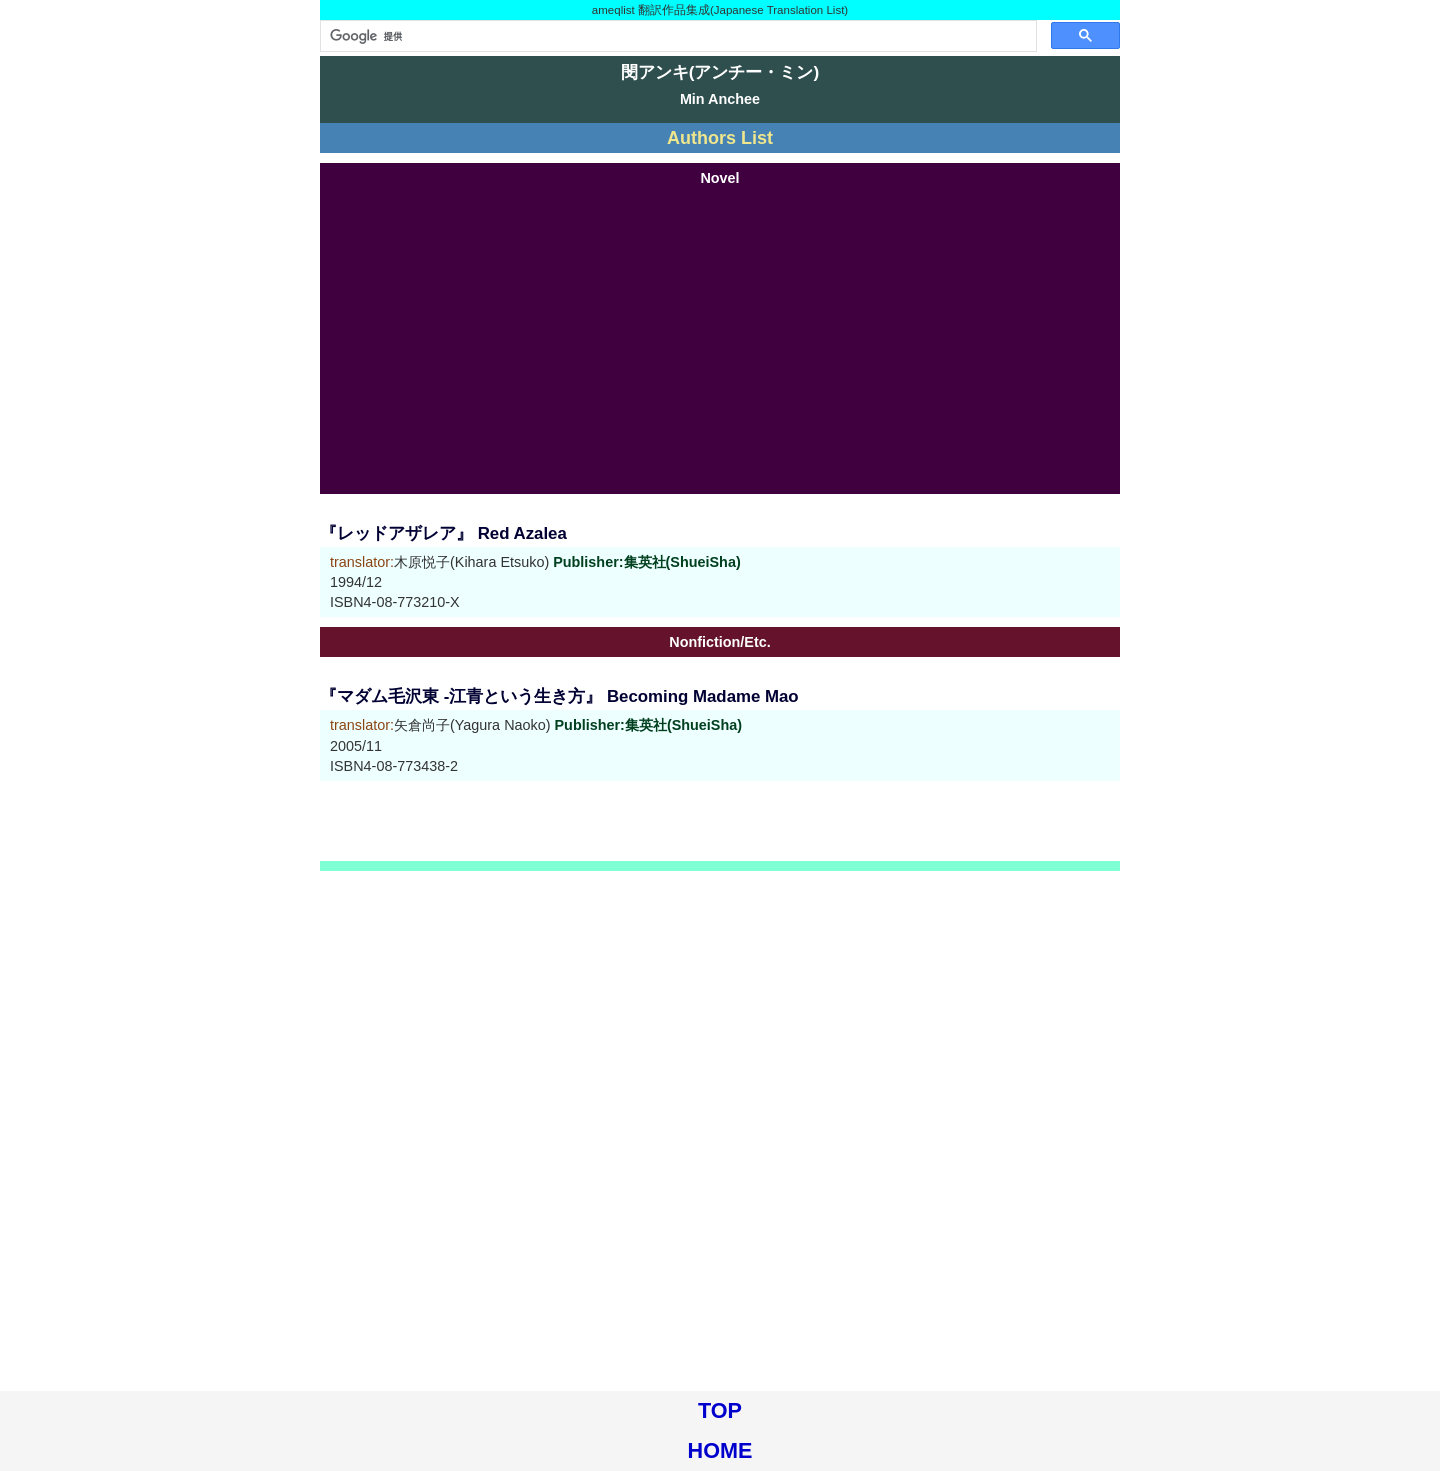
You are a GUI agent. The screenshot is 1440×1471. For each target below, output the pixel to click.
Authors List (720, 138)
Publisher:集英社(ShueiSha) (647, 562)
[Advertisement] (720, 339)
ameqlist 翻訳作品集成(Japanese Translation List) (720, 10)
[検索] (676, 36)
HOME (720, 1450)
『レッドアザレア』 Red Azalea (443, 533)
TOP (720, 1410)
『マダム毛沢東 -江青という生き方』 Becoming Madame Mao (559, 696)
